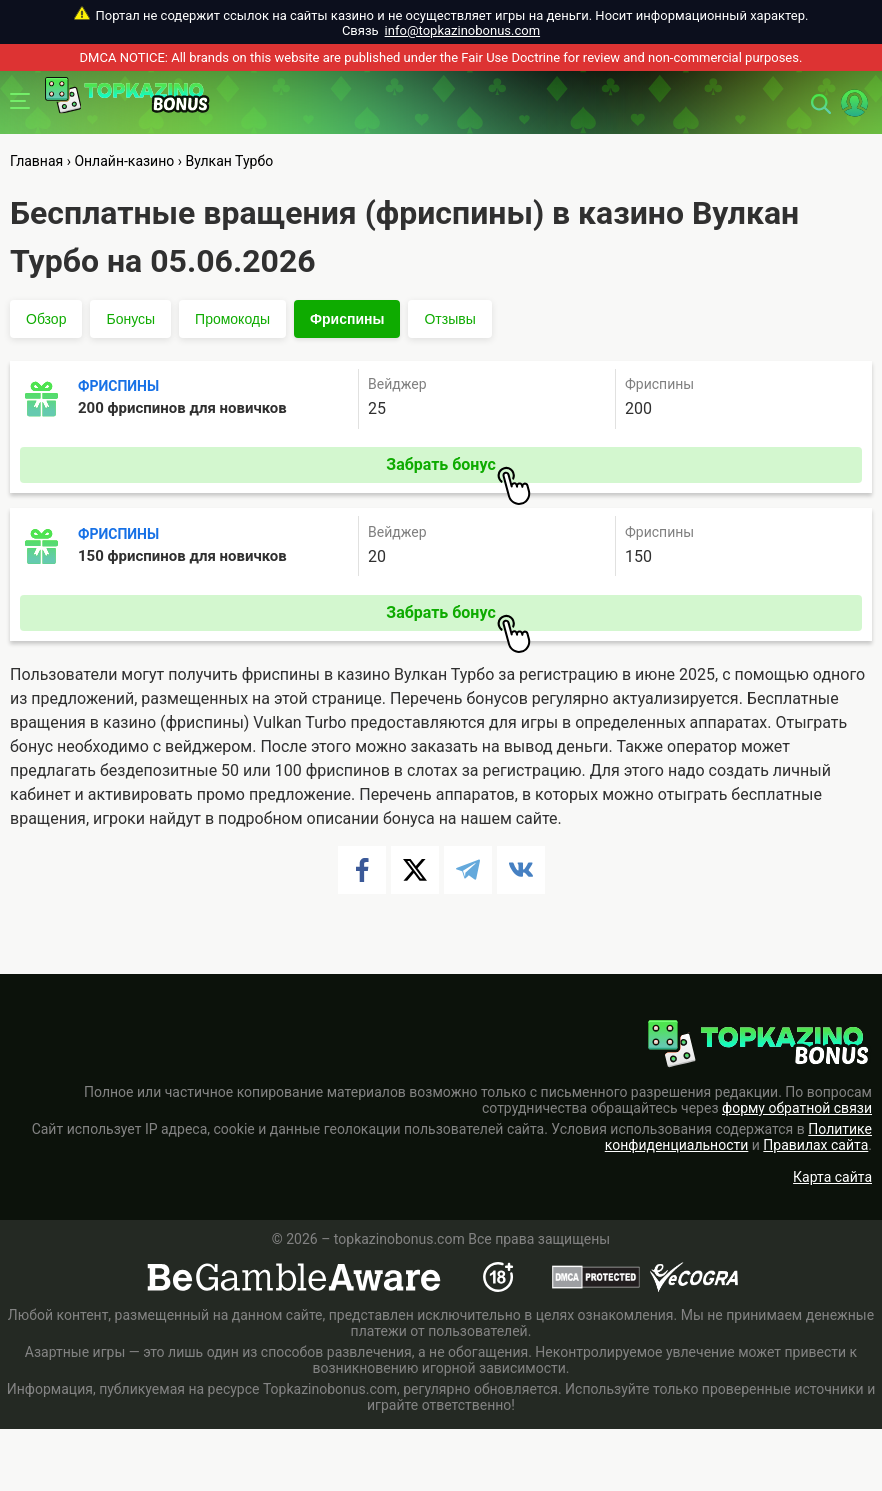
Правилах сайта (815, 1145)
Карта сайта (832, 1177)
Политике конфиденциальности (738, 1137)
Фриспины (347, 319)
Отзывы (449, 319)
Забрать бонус (458, 469)
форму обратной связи (797, 1108)
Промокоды (232, 319)
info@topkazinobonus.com (462, 30)
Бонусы (130, 319)
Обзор (46, 319)
